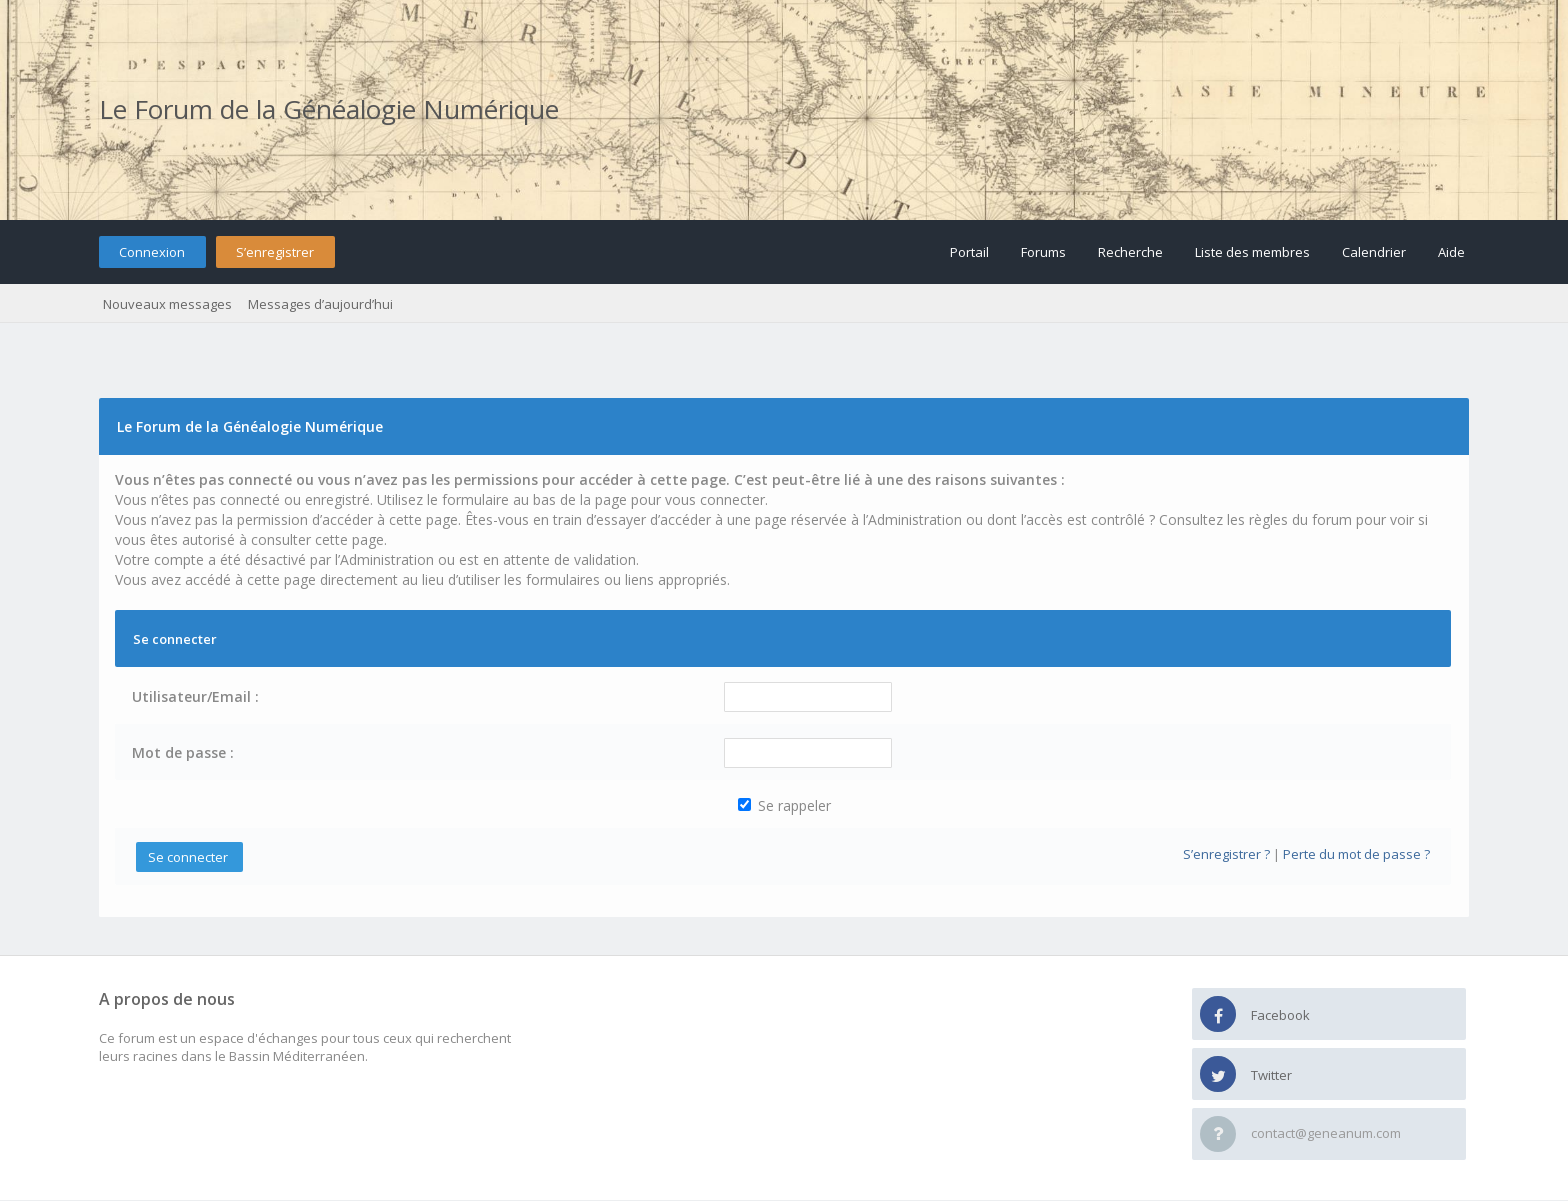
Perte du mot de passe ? (1356, 854)
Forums (1043, 252)
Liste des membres (1252, 252)
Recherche (1130, 252)
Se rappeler (784, 805)
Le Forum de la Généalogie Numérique (329, 109)
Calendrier (1374, 252)
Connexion (152, 252)
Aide (1451, 252)
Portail (969, 252)
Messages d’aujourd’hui (320, 304)
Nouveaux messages (167, 304)
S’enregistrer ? (1226, 854)
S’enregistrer (275, 252)
